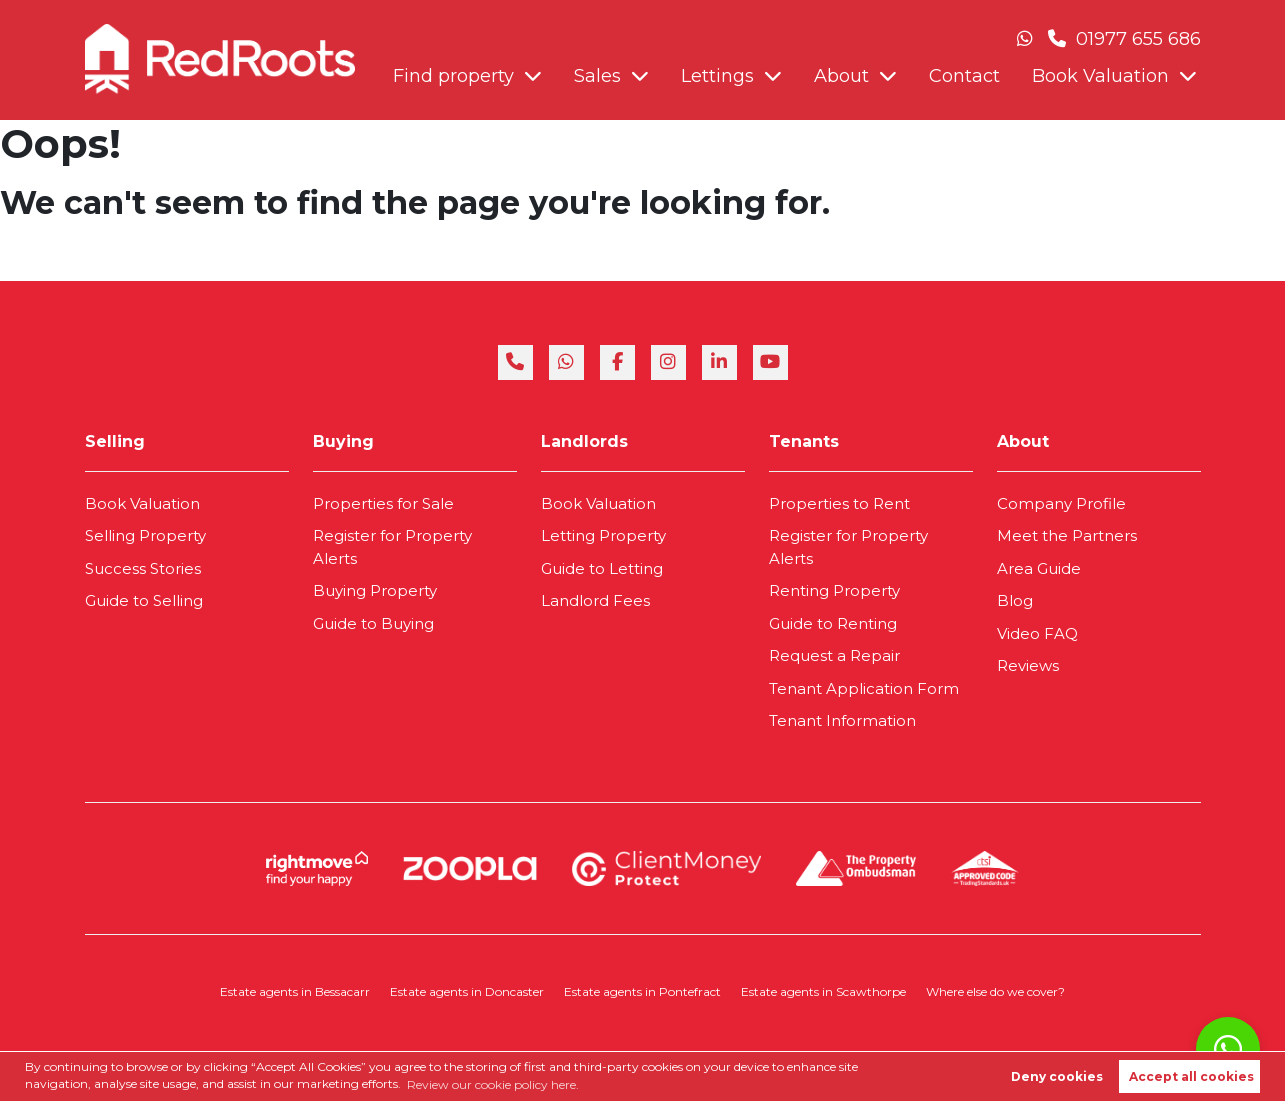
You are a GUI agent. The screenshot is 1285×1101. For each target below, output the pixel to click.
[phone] (515, 362)
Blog (1015, 600)
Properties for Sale (383, 503)
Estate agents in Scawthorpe (823, 991)
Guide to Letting (602, 568)
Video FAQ (1037, 633)
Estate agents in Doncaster (467, 991)
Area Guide (1039, 568)
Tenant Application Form (864, 688)
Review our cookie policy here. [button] (493, 1084)
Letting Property (603, 535)
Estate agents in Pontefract (642, 991)
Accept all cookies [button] (1191, 1076)
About (841, 76)
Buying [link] (343, 441)
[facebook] (617, 362)
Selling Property (145, 535)
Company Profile (1061, 503)
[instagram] (668, 362)
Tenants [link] (804, 441)
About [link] (1023, 441)
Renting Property (834, 590)
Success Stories (143, 568)
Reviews (1028, 665)
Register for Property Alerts (392, 547)
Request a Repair (834, 655)
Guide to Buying (373, 623)
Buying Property (375, 590)
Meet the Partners (1067, 535)
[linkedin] (719, 362)
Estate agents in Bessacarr (295, 991)
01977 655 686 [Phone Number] (1124, 39)
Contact (964, 76)
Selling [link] (115, 441)
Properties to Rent (839, 503)
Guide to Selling (144, 600)
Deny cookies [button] (1057, 1076)
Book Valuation (1100, 76)
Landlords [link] (584, 441)
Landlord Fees (595, 600)
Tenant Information (842, 720)
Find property (453, 76)
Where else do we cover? (995, 991)
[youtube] (770, 362)
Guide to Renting (833, 623)
